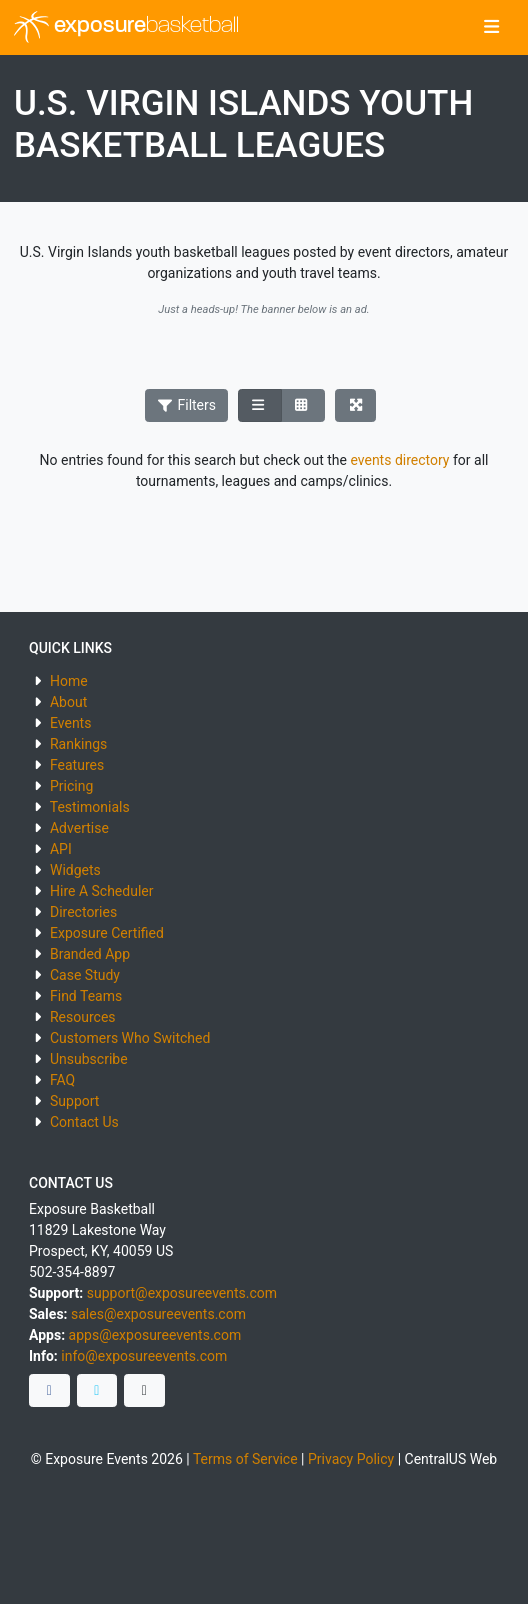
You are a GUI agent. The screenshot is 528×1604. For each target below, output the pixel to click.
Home (69, 681)
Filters (187, 405)
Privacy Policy (351, 1459)
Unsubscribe (89, 1059)
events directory (399, 460)
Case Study (85, 975)
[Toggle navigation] (491, 28)
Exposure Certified (107, 933)
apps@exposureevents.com (155, 1335)
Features (77, 765)
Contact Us (84, 1122)
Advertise (79, 828)
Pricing (71, 786)
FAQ (62, 1080)
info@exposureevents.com (144, 1356)
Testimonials (90, 807)
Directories (83, 912)
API (61, 849)
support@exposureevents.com (182, 1293)
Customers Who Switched (130, 1038)
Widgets (75, 870)
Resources (83, 1017)
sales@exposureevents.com (158, 1314)
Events (70, 723)
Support (74, 1101)
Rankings (78, 744)
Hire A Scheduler (101, 891)
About (68, 702)
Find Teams (86, 996)
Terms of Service (245, 1459)
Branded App (90, 954)
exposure (126, 27)
